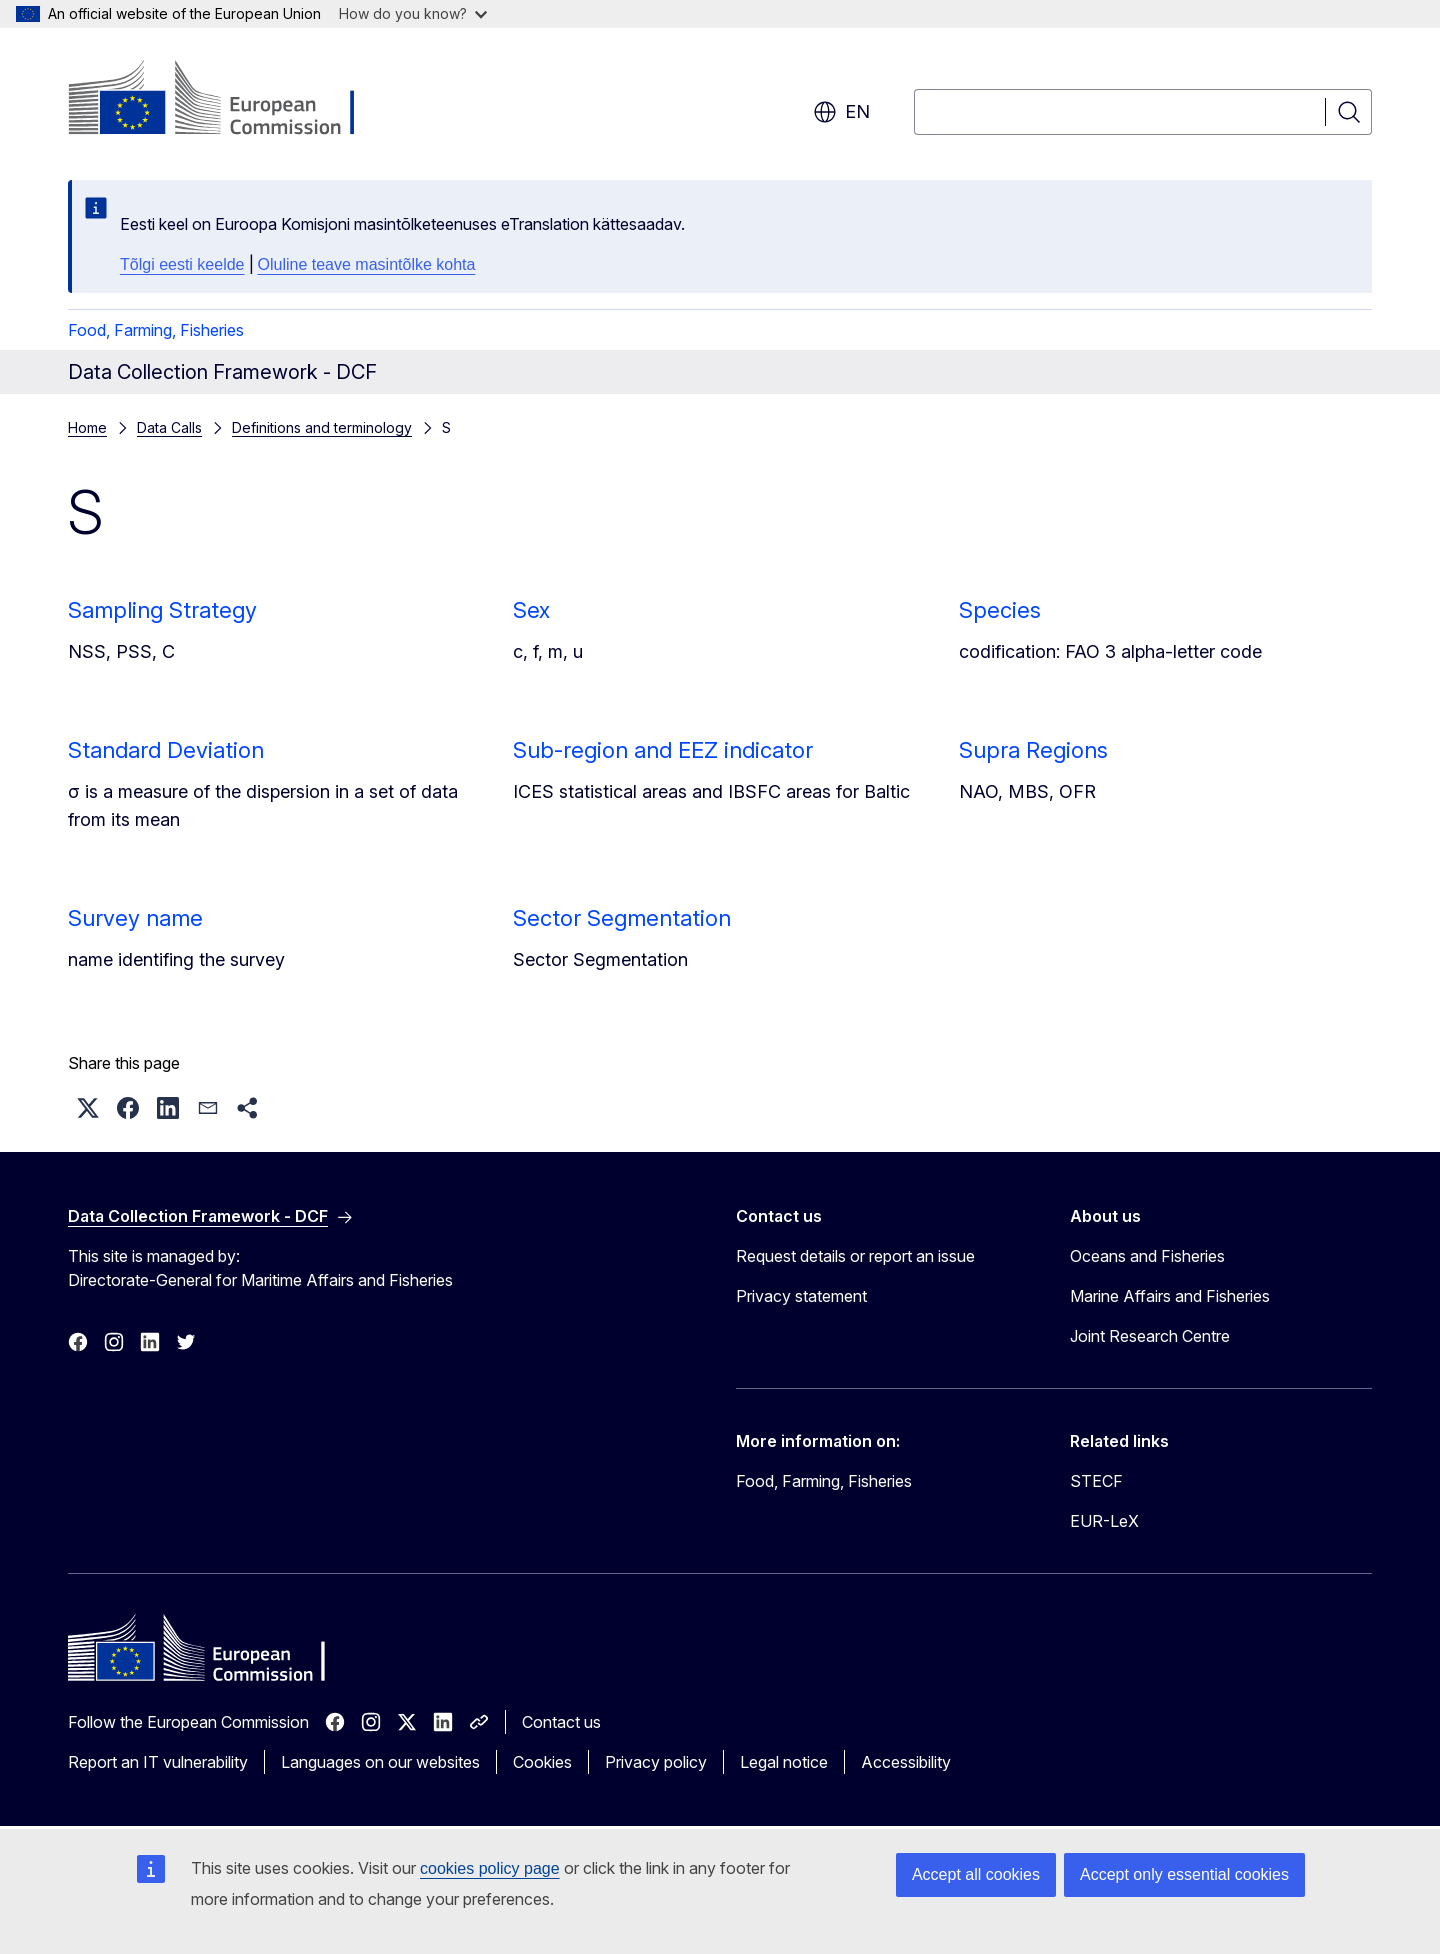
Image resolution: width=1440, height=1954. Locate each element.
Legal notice (784, 1762)
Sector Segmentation (622, 918)
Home (87, 427)
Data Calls (169, 427)
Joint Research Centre (1150, 1336)
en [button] (841, 112)
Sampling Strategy (162, 610)
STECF (1096, 1481)
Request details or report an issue (855, 1256)
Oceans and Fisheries (1147, 1256)
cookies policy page (490, 1868)
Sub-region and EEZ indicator (663, 750)
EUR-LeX (1104, 1521)
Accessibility (906, 1762)
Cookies (542, 1762)
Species (1000, 610)
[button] (88, 1108)
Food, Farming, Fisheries (156, 330)
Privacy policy (656, 1762)
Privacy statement (801, 1296)
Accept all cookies (976, 1874)
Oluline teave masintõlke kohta (367, 264)
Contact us (561, 1722)
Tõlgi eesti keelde (182, 264)
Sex (531, 610)
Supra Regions (1033, 750)
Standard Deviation (166, 750)
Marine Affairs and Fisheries (1170, 1296)
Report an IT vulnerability (158, 1762)
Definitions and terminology (322, 427)
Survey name (135, 918)
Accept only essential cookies (1184, 1874)
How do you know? (413, 13)
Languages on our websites (380, 1762)
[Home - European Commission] (229, 100)
